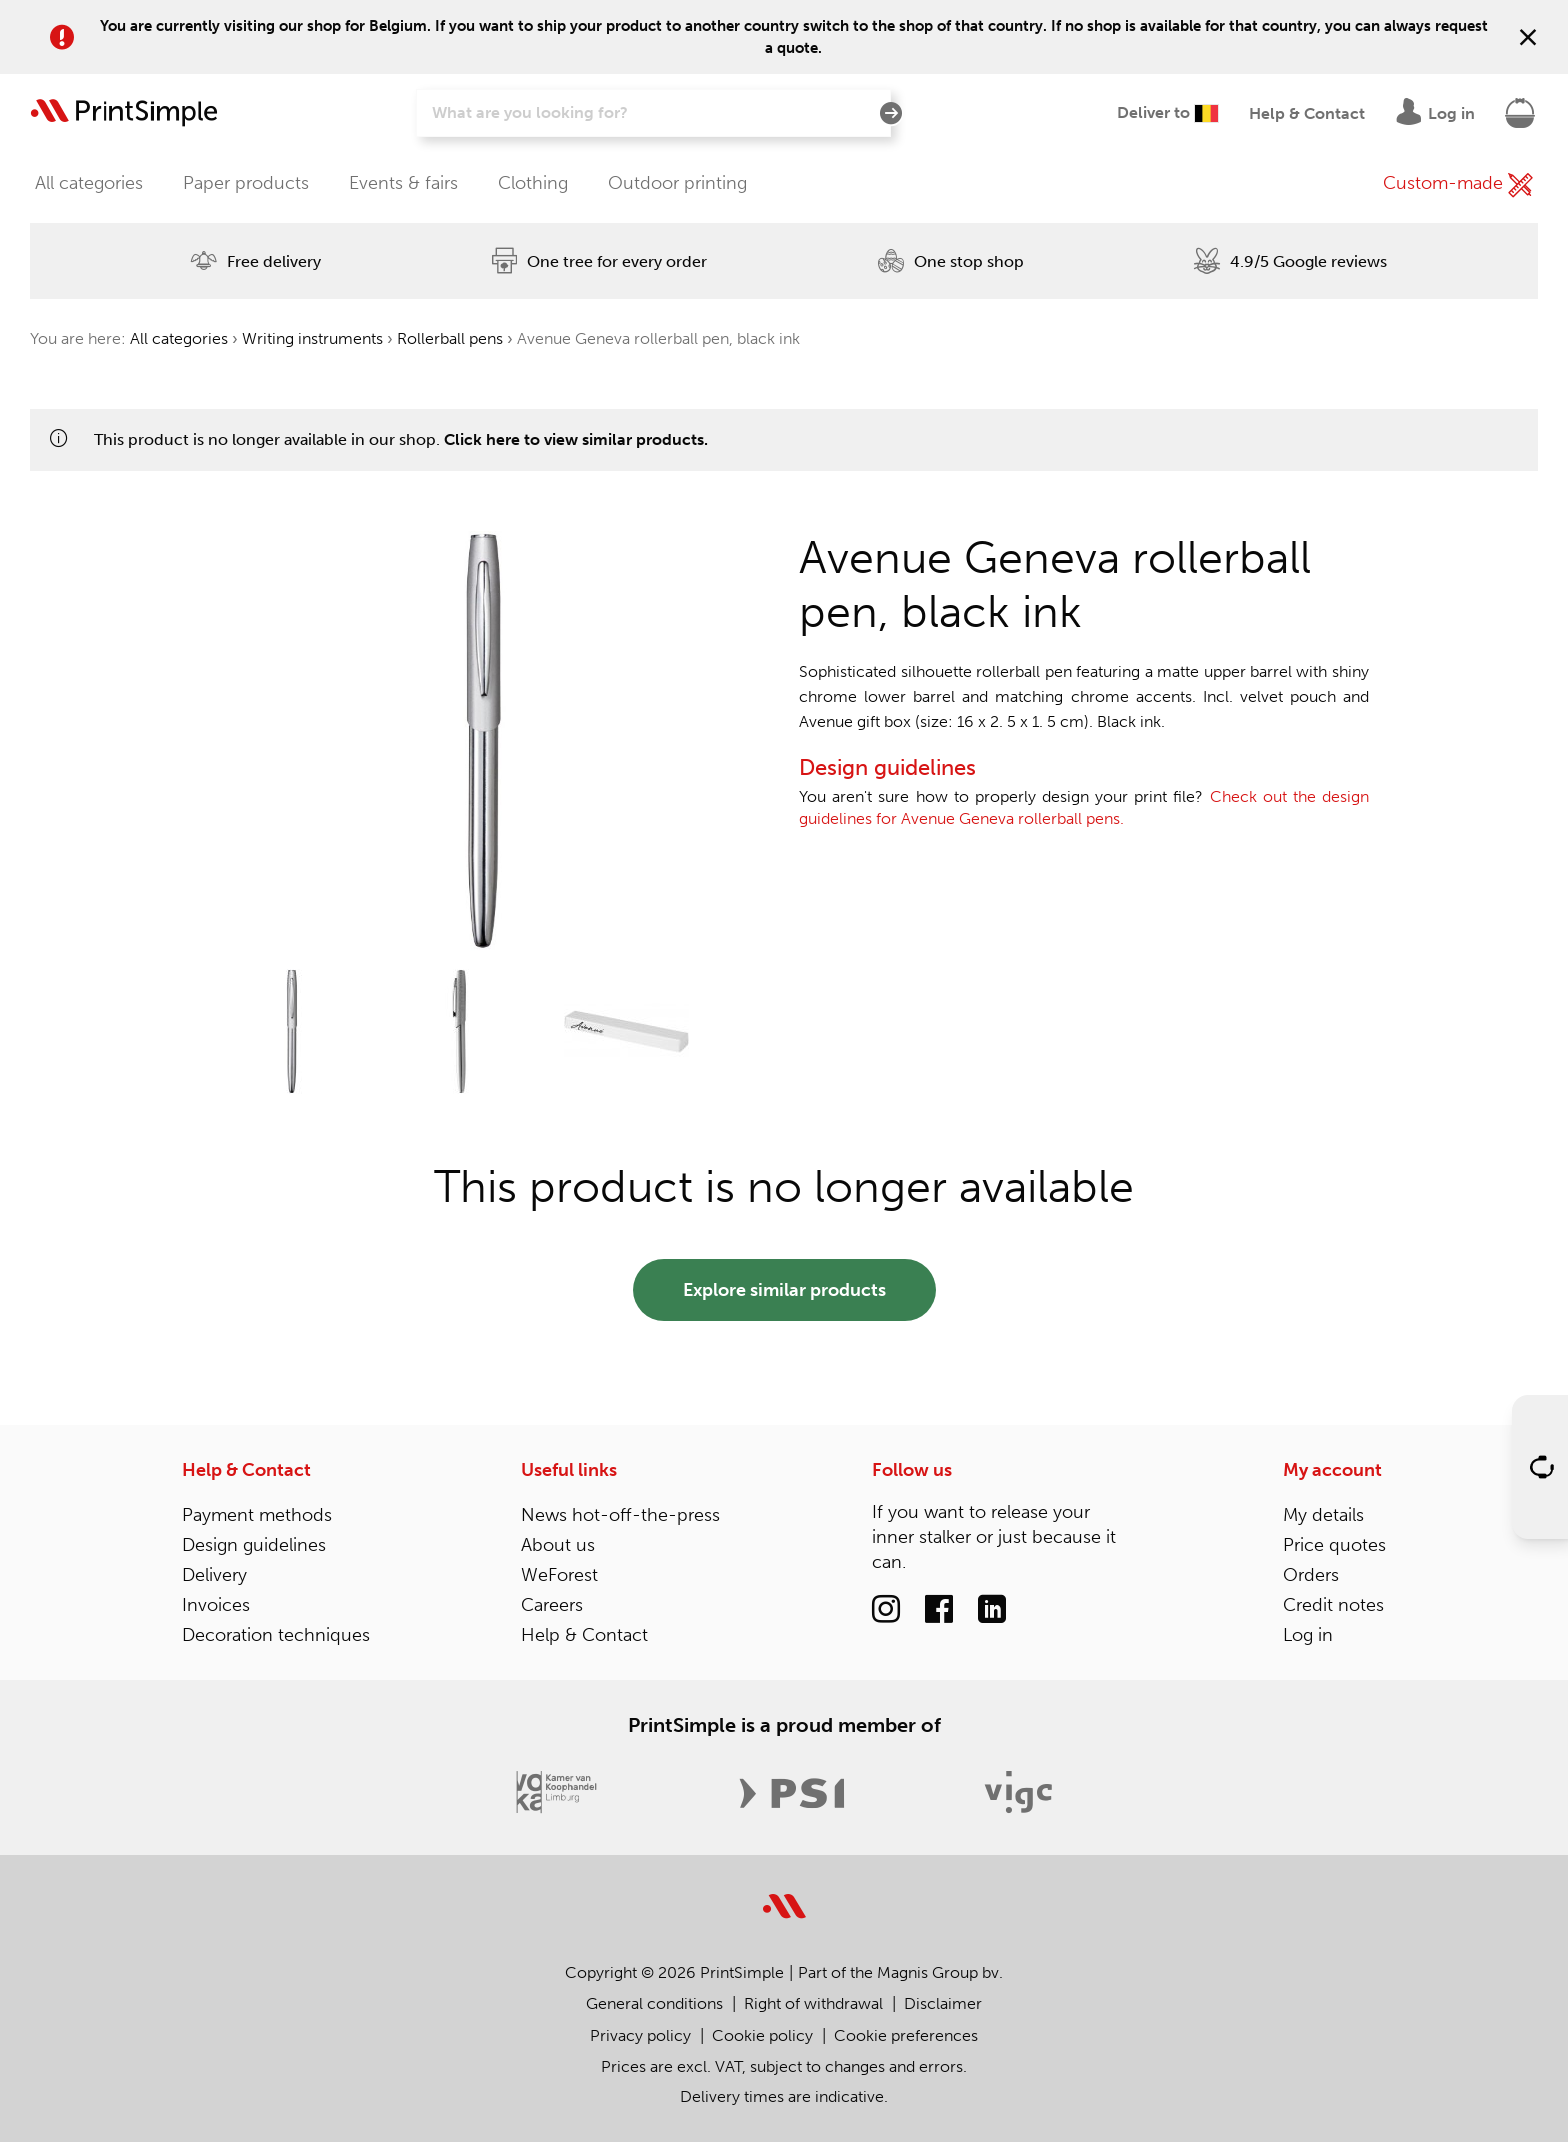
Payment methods (257, 1515)
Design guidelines (254, 1545)
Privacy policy (640, 2035)
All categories (89, 183)
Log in (1308, 1635)
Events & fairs (403, 183)
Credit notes (1333, 1605)
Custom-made (1458, 185)
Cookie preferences (906, 2035)
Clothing (533, 183)
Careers (552, 1605)
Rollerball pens (450, 338)
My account (1332, 1470)
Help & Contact (246, 1470)
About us (558, 1545)
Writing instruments (312, 338)
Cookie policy (762, 2035)
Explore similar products (784, 1290)
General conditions (654, 2003)
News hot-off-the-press (620, 1515)
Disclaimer (943, 2003)
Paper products (246, 183)
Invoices (216, 1605)
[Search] (653, 113)
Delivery (214, 1575)
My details (1323, 1515)
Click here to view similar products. (576, 439)
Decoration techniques (276, 1635)
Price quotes (1334, 1545)
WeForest (559, 1575)
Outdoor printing (677, 183)
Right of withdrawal (813, 2003)
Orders (1311, 1575)
